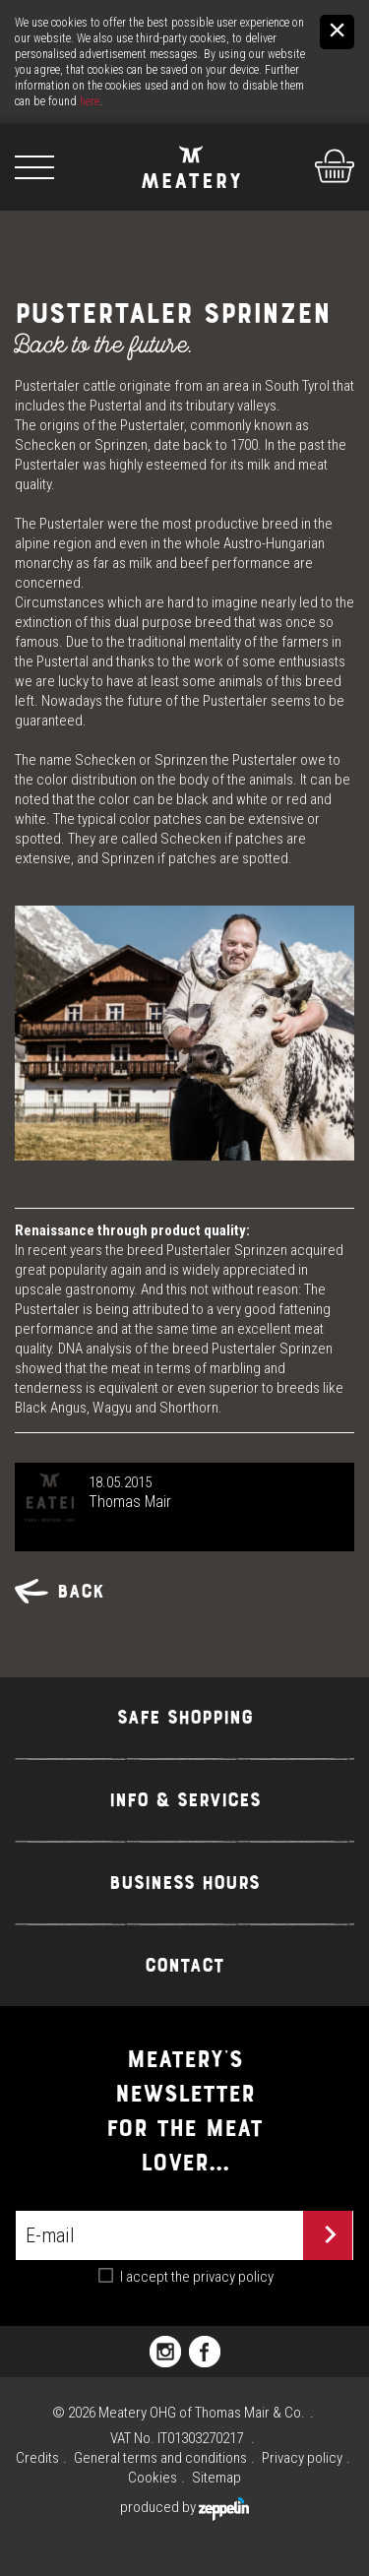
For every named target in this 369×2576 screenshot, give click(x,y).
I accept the (197, 2277)
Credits (37, 2458)
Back (59, 1591)
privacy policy (233, 2277)
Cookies (152, 2477)
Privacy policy (302, 2458)
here (89, 101)
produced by (184, 2507)
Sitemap (216, 2477)
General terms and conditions (160, 2458)
